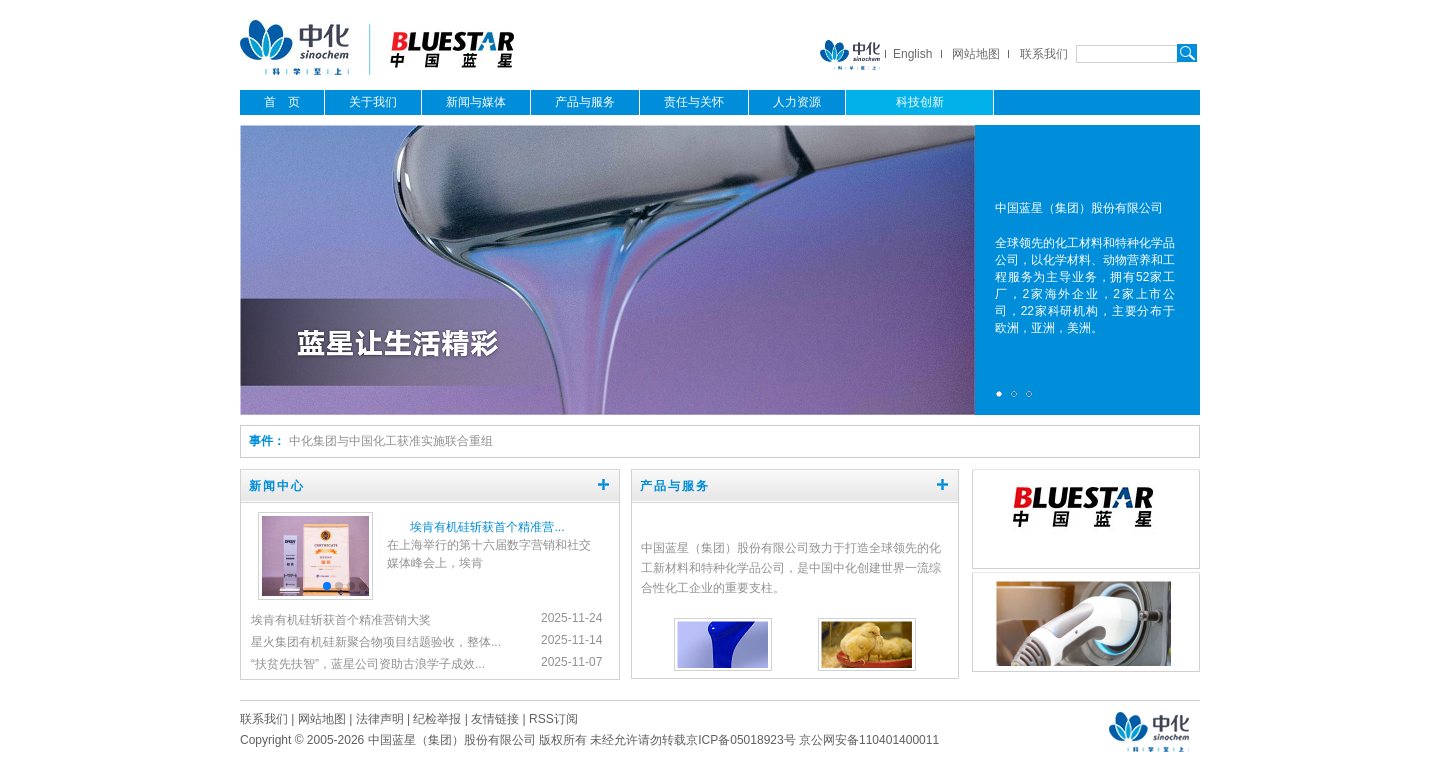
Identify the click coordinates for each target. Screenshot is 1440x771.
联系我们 (1044, 54)
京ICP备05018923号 (740, 740)
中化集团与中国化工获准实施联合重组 (391, 441)
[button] (327, 586)
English (912, 54)
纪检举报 (437, 719)
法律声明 (380, 719)
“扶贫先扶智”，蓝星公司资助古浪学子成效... (368, 664)
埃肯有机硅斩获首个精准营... (487, 527)
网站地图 (976, 54)
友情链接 (495, 719)
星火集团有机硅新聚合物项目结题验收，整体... (376, 642)
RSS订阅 (553, 719)
